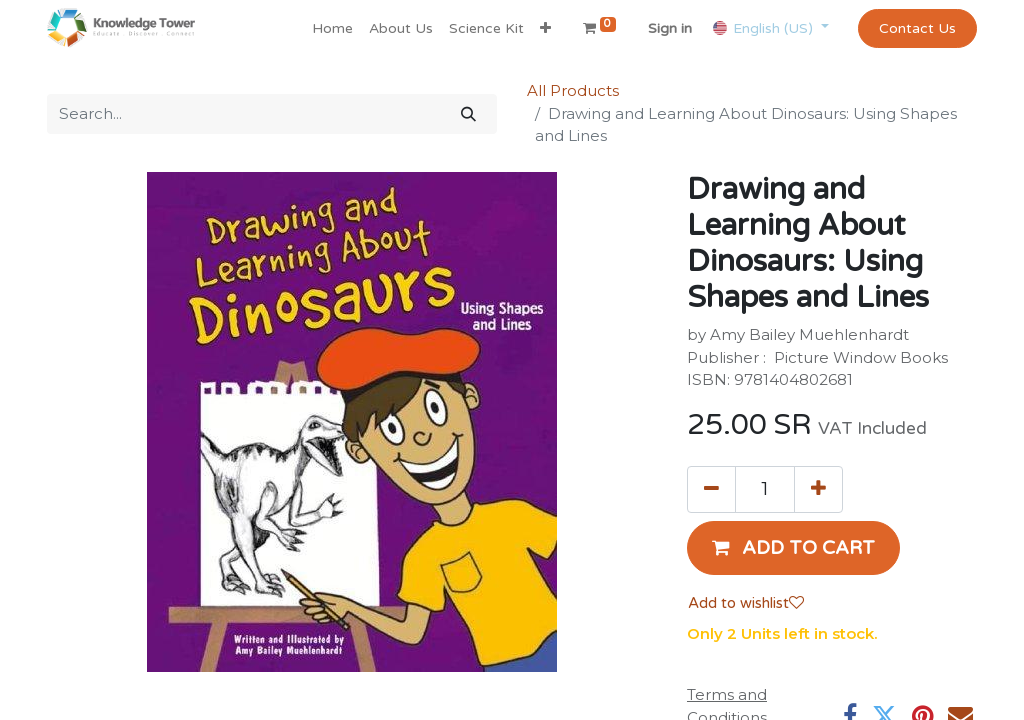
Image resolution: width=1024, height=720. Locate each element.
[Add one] (818, 489)
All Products (573, 90)
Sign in (670, 28)
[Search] (468, 114)
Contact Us (917, 28)
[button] (545, 28)
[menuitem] (332, 28)
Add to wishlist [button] (746, 603)
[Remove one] (711, 489)
